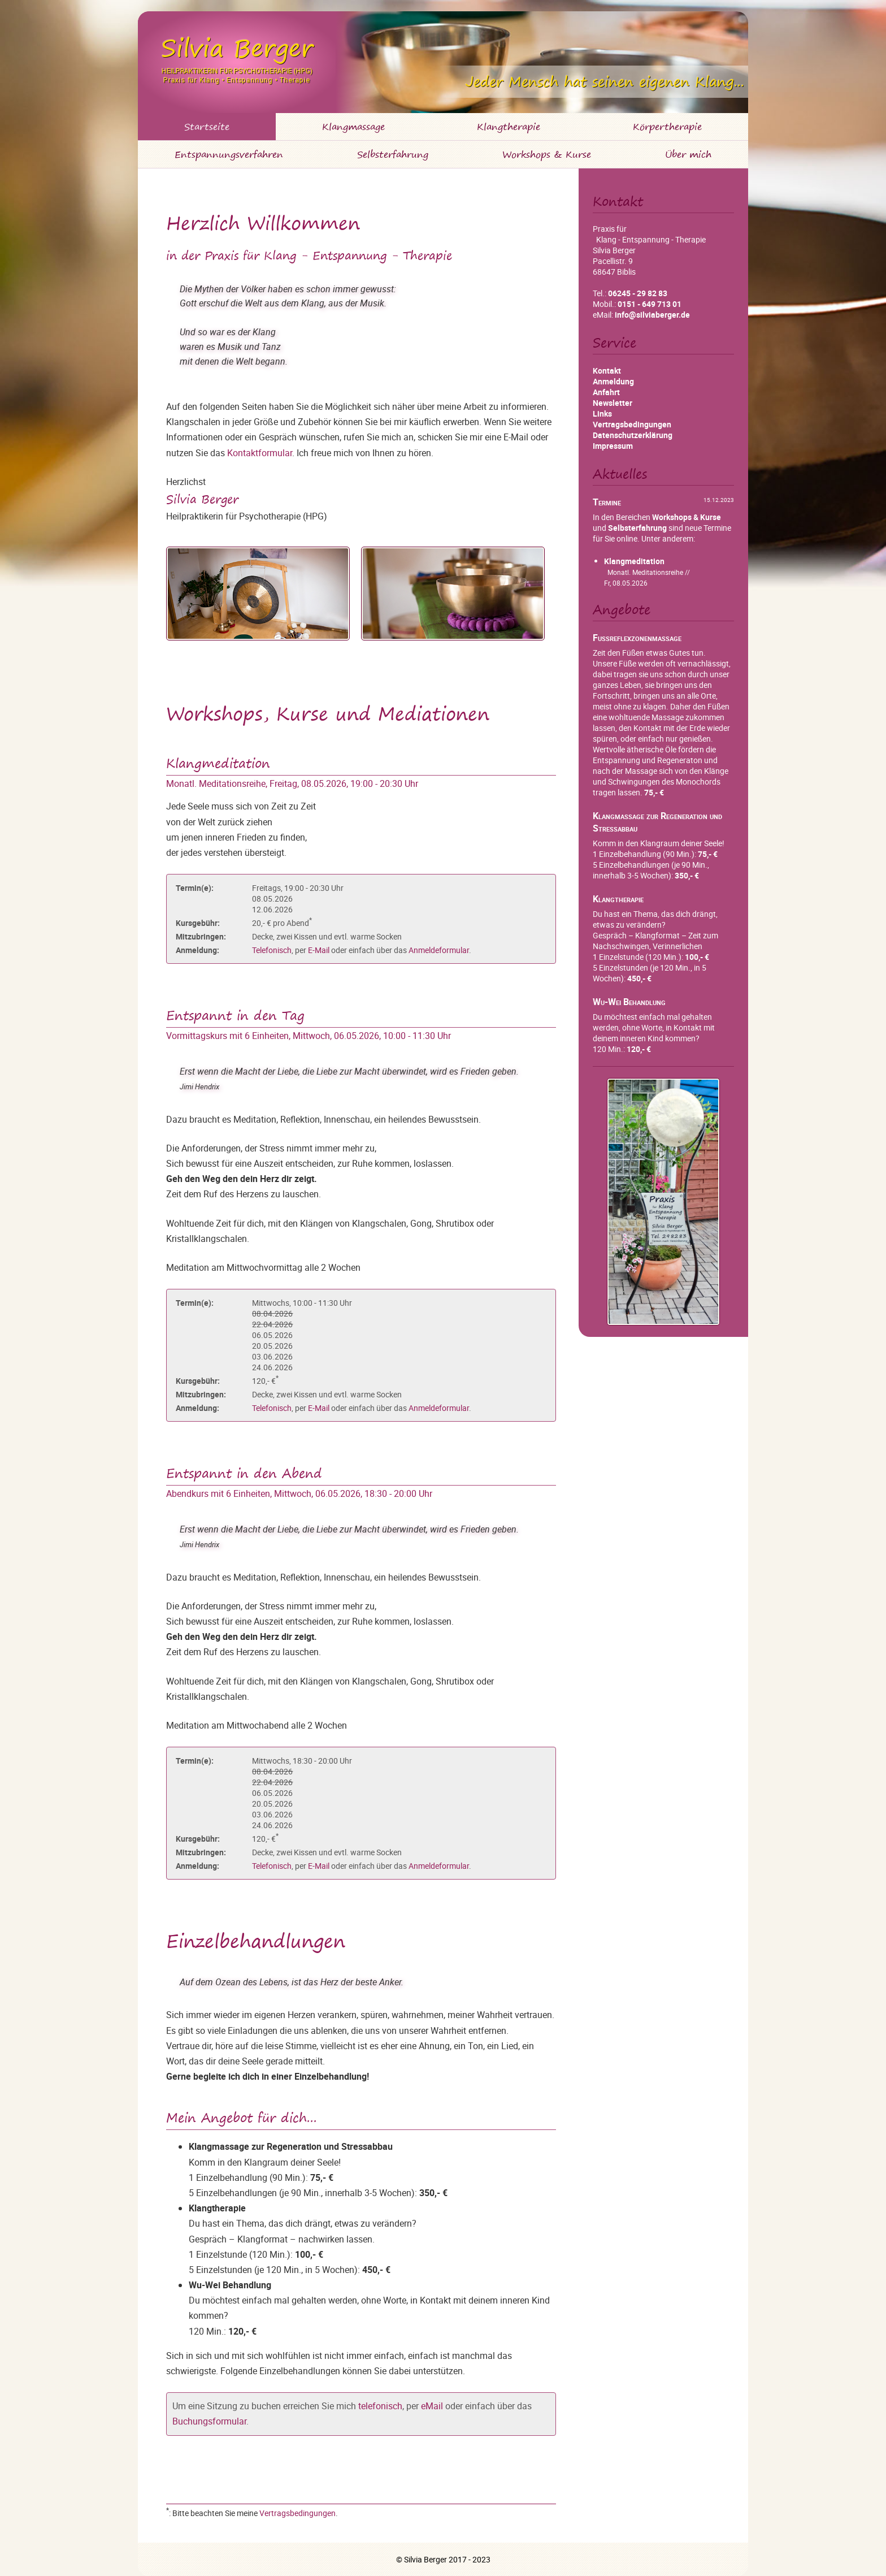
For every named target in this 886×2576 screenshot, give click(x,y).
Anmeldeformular (439, 950)
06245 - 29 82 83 (637, 293)
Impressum (613, 445)
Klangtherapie (508, 127)
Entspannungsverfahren (229, 154)
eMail (432, 2406)
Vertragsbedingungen (297, 2513)
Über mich (688, 154)
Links (602, 413)
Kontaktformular (259, 453)
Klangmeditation (634, 561)
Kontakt (607, 370)
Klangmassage (353, 127)
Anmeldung (613, 381)
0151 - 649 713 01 (649, 303)
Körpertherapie (667, 127)
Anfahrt (606, 392)
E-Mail (318, 950)
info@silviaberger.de (652, 314)
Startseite (206, 127)
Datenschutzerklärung (632, 435)
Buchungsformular (209, 2421)
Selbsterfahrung (392, 154)
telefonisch (380, 2406)
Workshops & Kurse (546, 154)
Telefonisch (272, 950)
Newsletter (612, 402)
